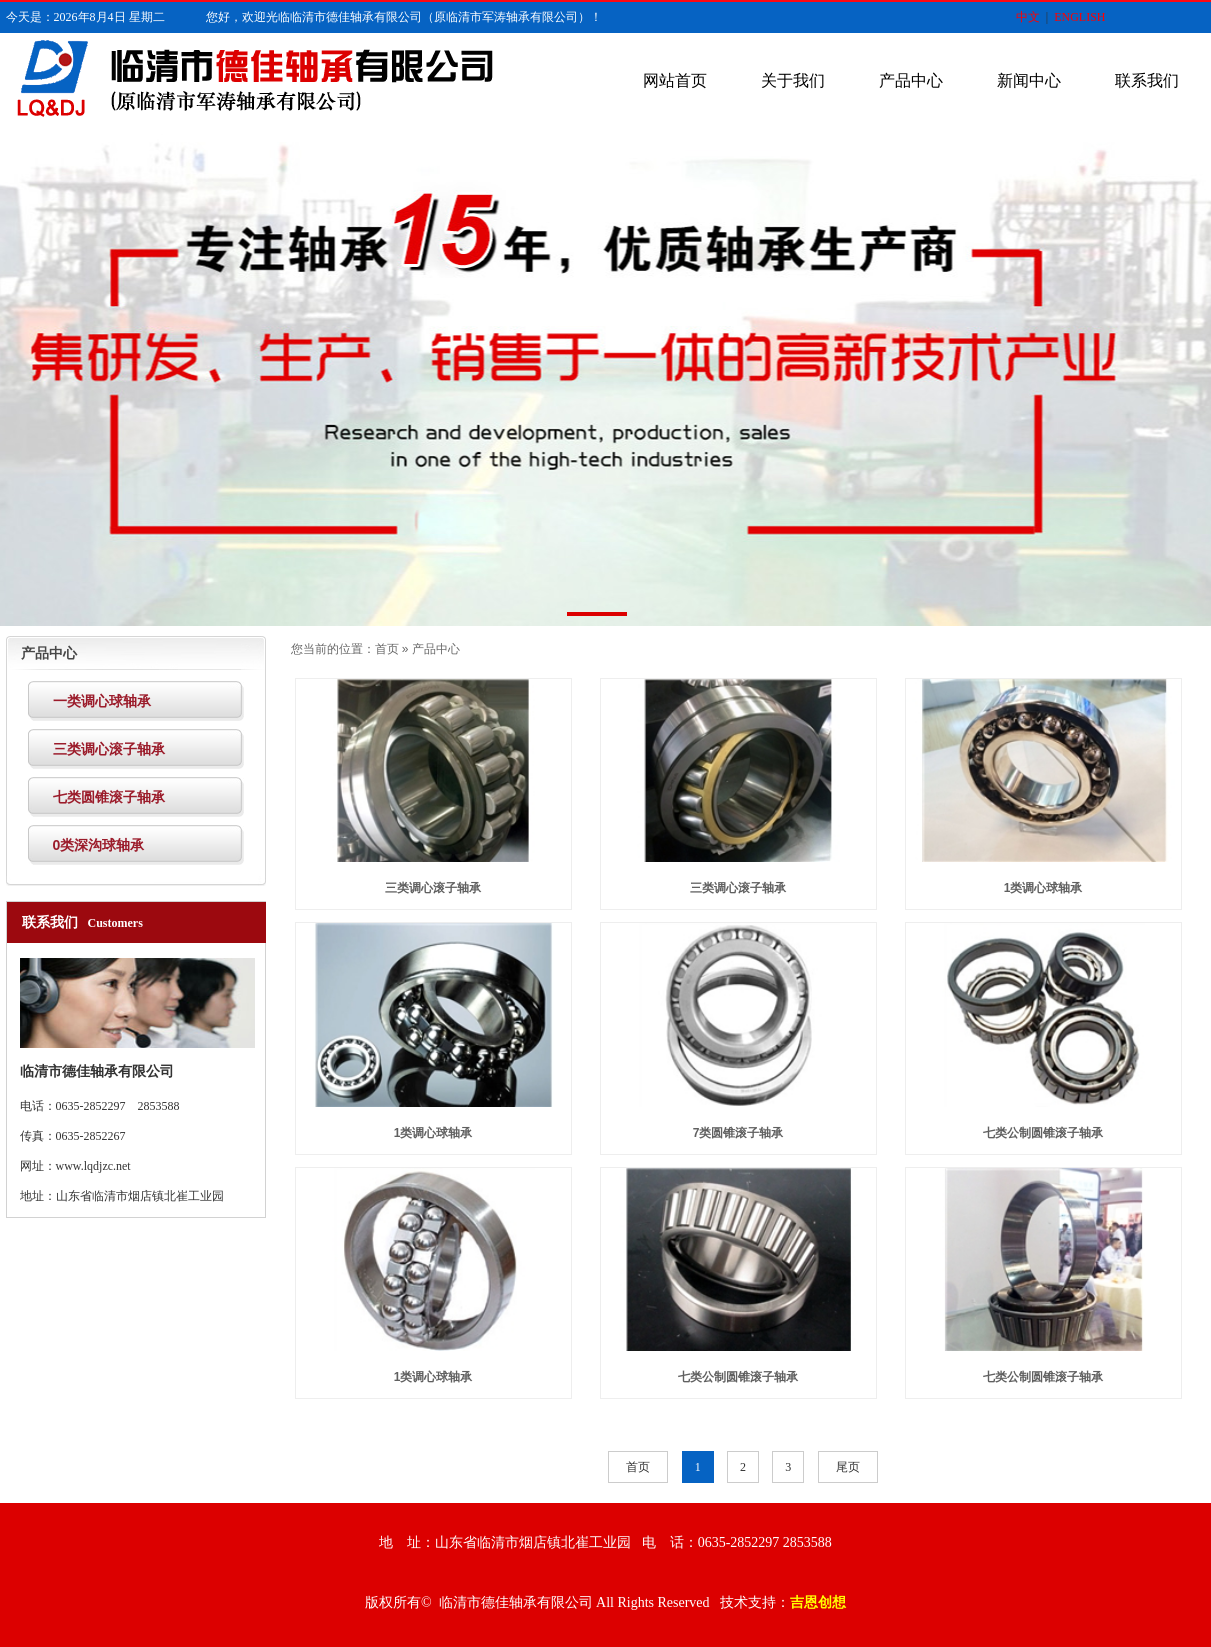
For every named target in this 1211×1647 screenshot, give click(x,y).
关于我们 (793, 80)
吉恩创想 (818, 1602)
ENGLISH (1079, 17)
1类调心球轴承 (1043, 888)
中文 (1028, 17)
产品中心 (911, 80)
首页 (387, 649)
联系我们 (1147, 80)
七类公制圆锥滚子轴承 (1043, 1133)
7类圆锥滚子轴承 (738, 1133)
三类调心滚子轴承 (433, 888)
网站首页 (675, 80)
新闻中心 (1029, 80)
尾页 (848, 1467)
